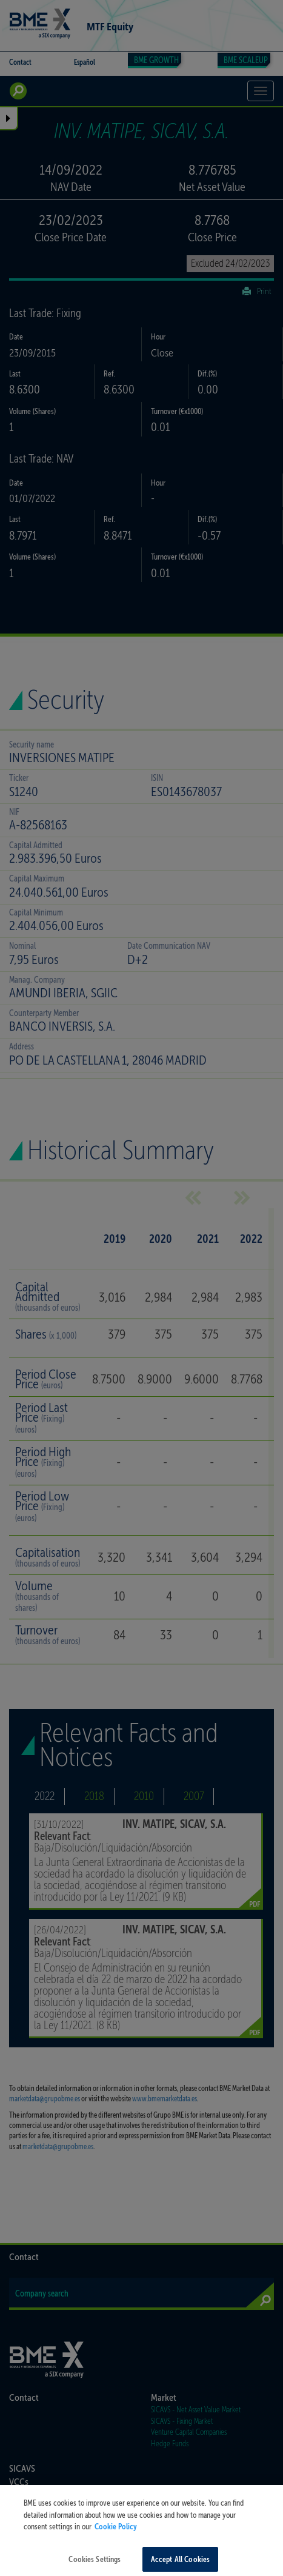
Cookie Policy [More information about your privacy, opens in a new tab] (116, 2540)
